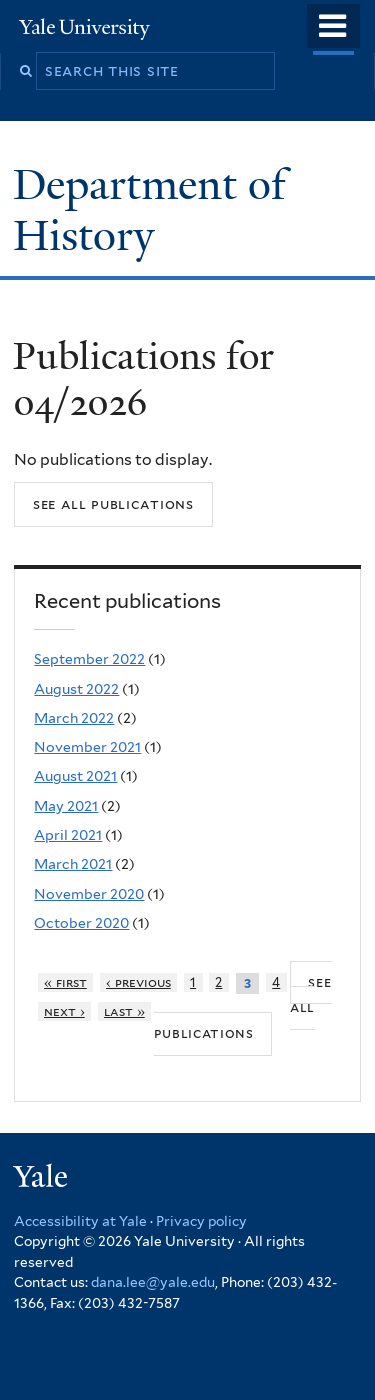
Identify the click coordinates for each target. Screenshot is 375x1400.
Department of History (149, 209)
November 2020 (89, 894)
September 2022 (89, 659)
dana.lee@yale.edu (153, 1282)
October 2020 (81, 923)
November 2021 (87, 747)
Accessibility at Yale (80, 1221)
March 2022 (74, 718)
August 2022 (76, 689)
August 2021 (75, 776)
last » (124, 1011)
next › (64, 1011)
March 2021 (73, 864)
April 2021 (68, 835)
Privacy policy (201, 1221)
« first (65, 982)
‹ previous (138, 982)
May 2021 (66, 806)
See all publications (113, 503)
